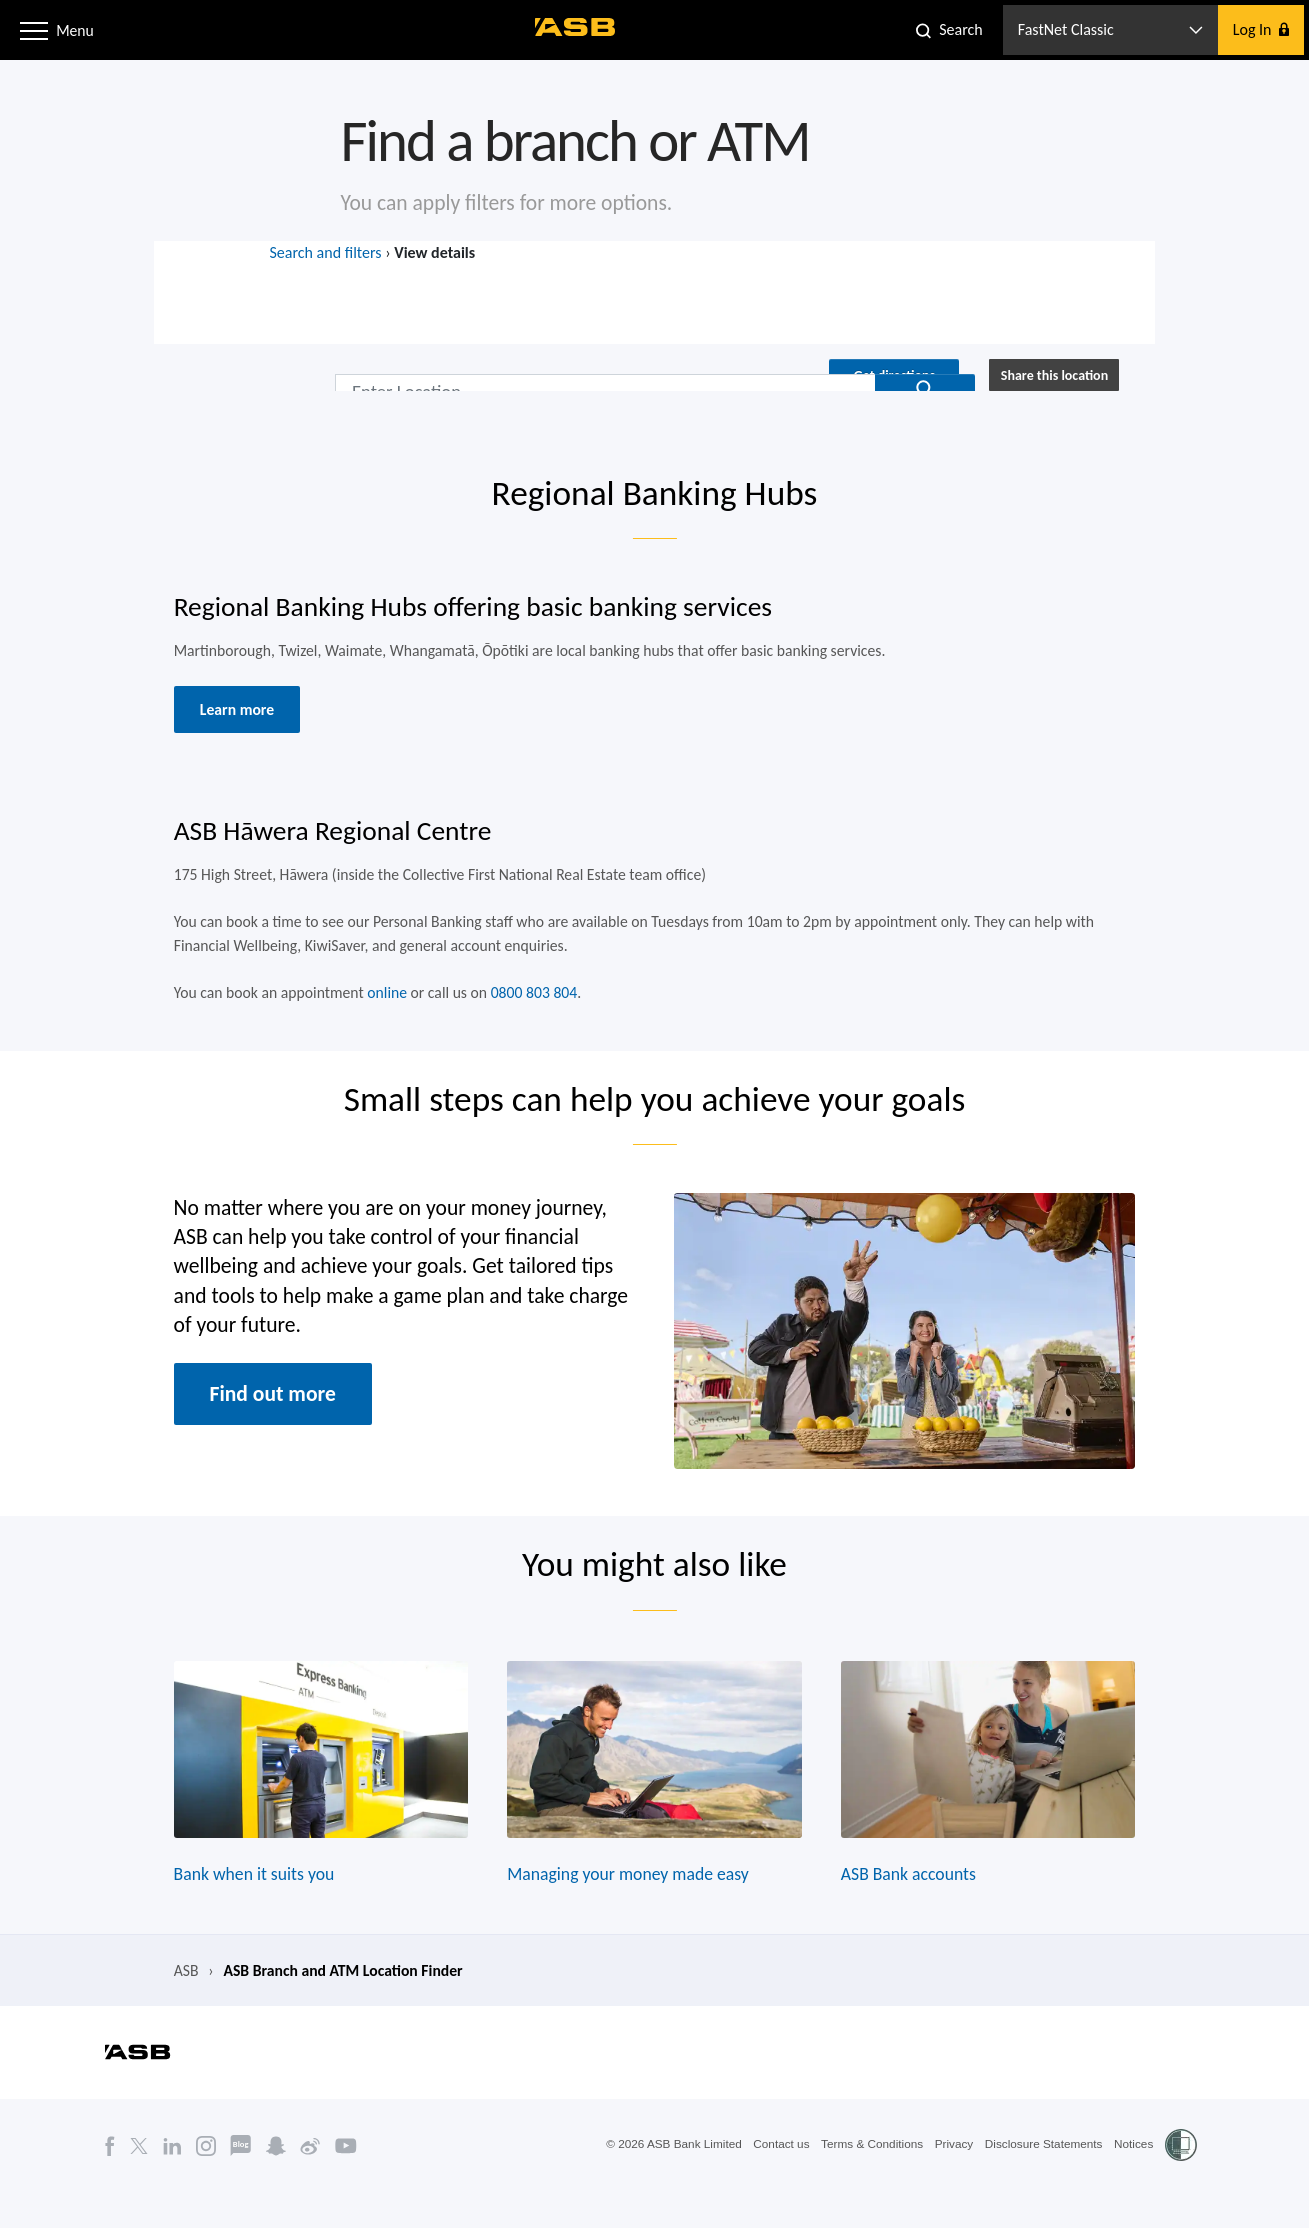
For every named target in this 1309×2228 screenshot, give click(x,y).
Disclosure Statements (1042, 2181)
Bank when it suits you (247, 1907)
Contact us (774, 2181)
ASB (177, 2005)
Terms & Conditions (867, 2181)
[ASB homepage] (576, 27)
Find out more (265, 1417)
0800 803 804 (532, 1008)
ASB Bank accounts (913, 1907)
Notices (1133, 2181)
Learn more (229, 720)
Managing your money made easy (627, 1907)
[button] (34, 29)
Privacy (950, 2181)
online (382, 1008)
